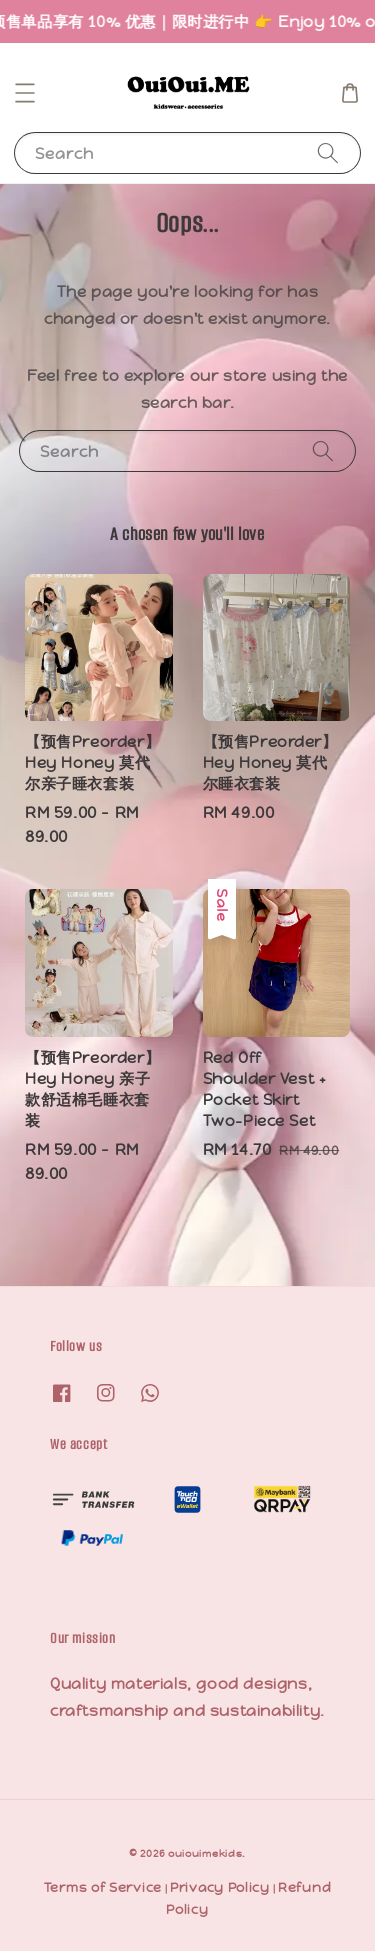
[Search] (328, 152)
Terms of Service (103, 1887)
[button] (25, 93)
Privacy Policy (220, 1887)
